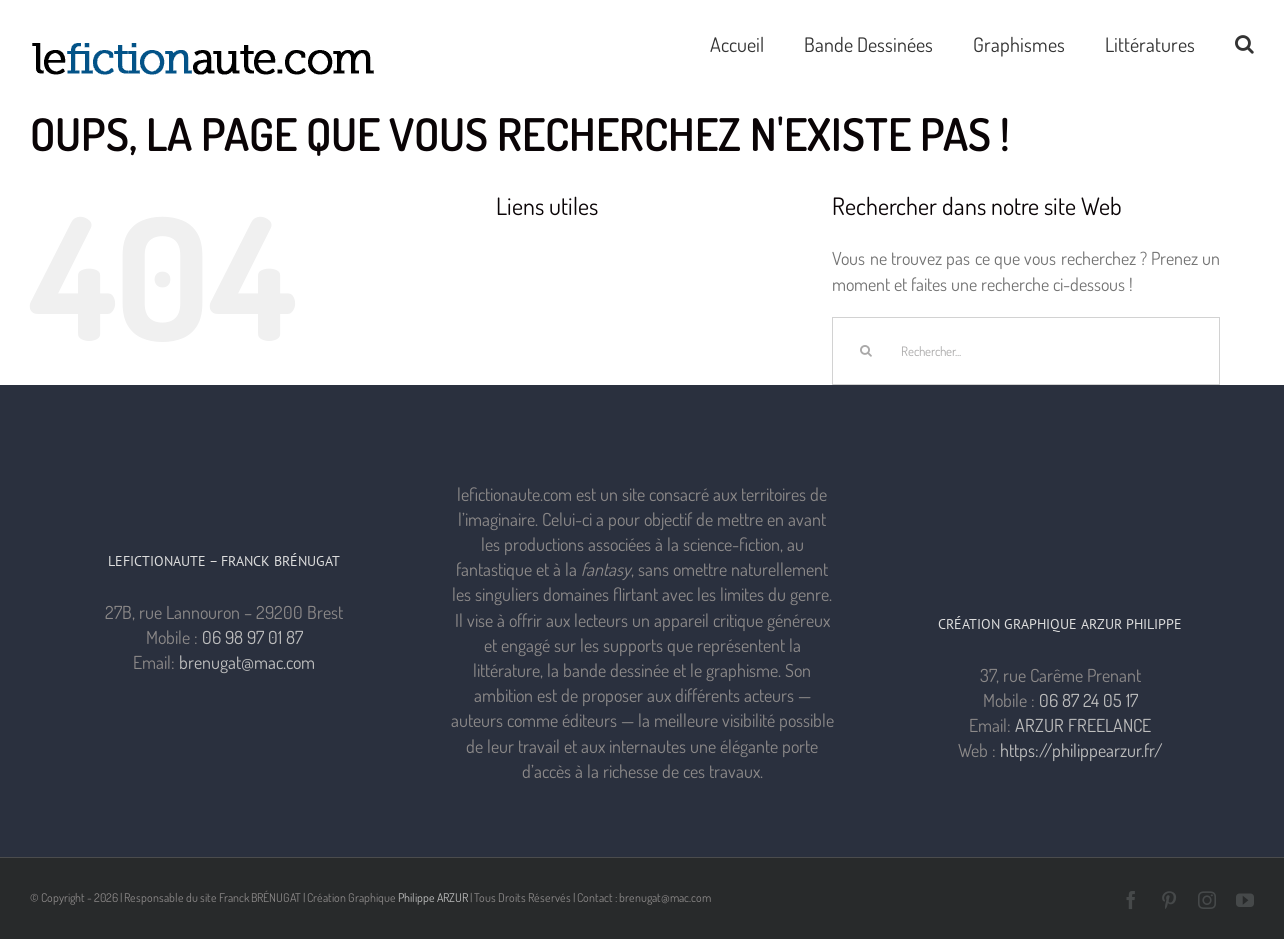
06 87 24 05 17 (1088, 700)
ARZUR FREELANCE (1083, 725)
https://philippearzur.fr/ (1081, 750)
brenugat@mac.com (247, 662)
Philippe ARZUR (433, 897)
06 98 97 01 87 (252, 637)
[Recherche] (866, 351)
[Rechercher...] (1026, 351)
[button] (1244, 42)
